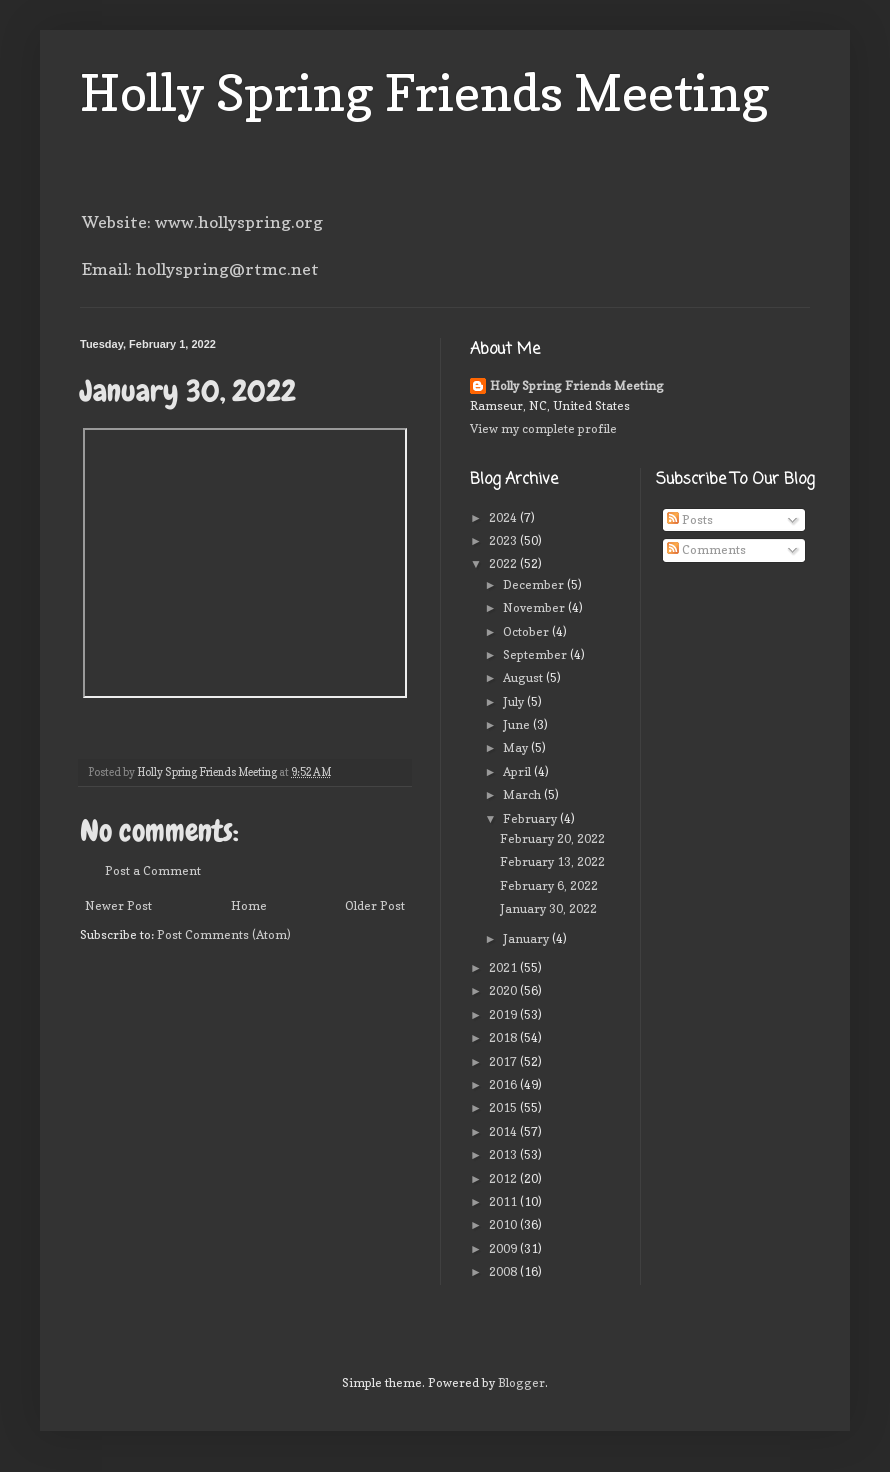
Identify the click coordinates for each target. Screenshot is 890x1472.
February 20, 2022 (552, 838)
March (523, 794)
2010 (504, 1224)
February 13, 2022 (552, 861)
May (517, 747)
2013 (504, 1154)
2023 (504, 540)
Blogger (521, 1382)
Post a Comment (153, 870)
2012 (504, 1178)
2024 (504, 517)
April (518, 771)
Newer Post (118, 905)
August (524, 677)
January (527, 938)
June (518, 724)
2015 (504, 1107)
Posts (690, 519)
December (535, 584)
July (515, 701)
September (536, 654)
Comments (706, 549)
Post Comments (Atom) (224, 934)
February (531, 818)
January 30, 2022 (548, 908)
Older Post (375, 905)
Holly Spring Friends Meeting (425, 92)
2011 (504, 1201)
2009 (504, 1248)
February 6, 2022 (549, 885)
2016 (504, 1084)
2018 (504, 1037)
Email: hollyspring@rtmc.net (200, 269)
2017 (504, 1061)
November (535, 607)
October (527, 631)
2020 (504, 990)
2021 (504, 967)
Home (249, 905)
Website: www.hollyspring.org (202, 222)
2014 (504, 1131)
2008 (504, 1271)
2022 (504, 563)
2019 (504, 1014)
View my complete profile (543, 428)
